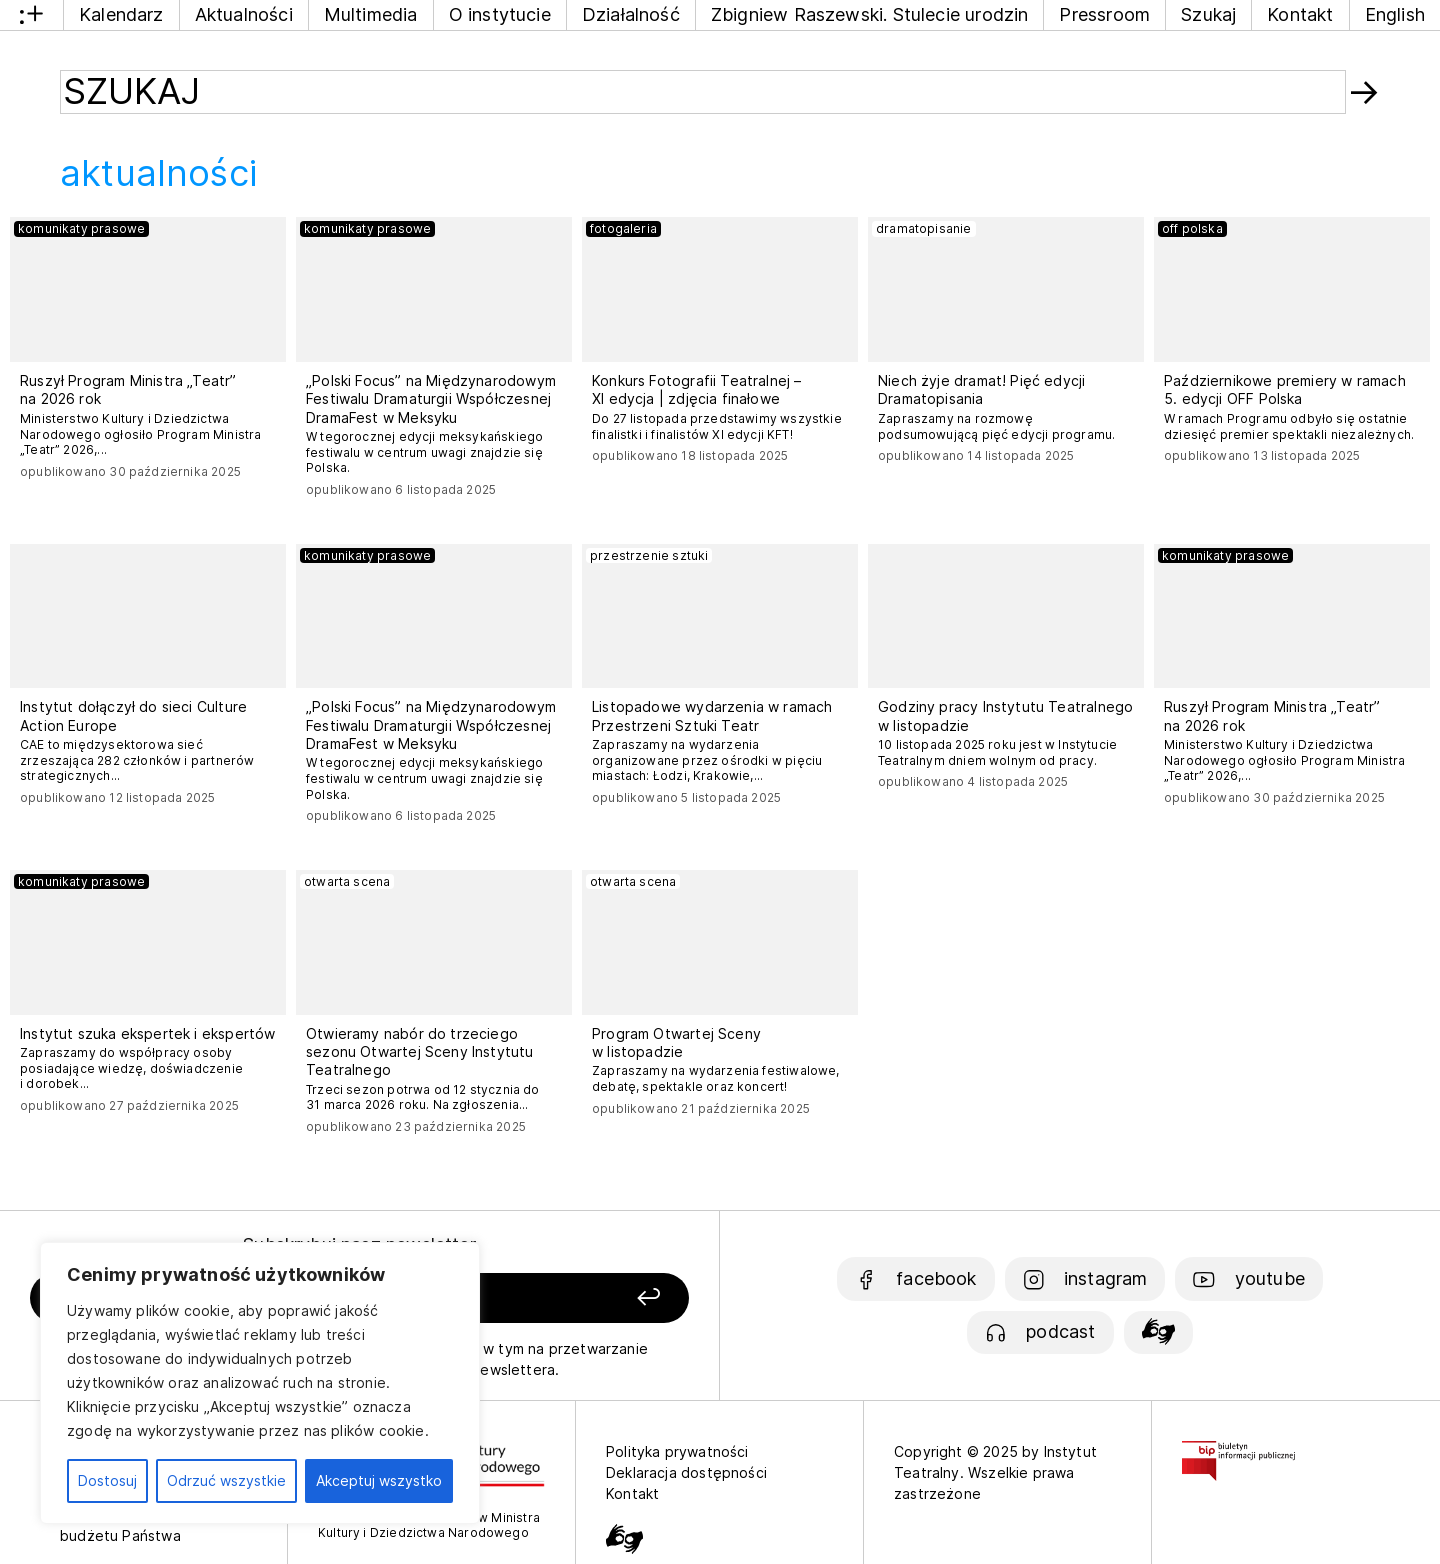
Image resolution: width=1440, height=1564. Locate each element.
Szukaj (1208, 14)
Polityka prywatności (677, 1451)
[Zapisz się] (561, 1298)
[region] (260, 1383)
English (1395, 14)
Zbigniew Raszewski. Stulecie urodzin (869, 14)
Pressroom (1104, 14)
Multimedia (371, 14)
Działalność (631, 14)
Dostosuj (107, 1480)
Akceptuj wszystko (379, 1480)
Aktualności (244, 14)
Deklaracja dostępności (686, 1472)
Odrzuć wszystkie (226, 1480)
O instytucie (500, 14)
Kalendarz (121, 14)
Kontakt (1300, 14)
